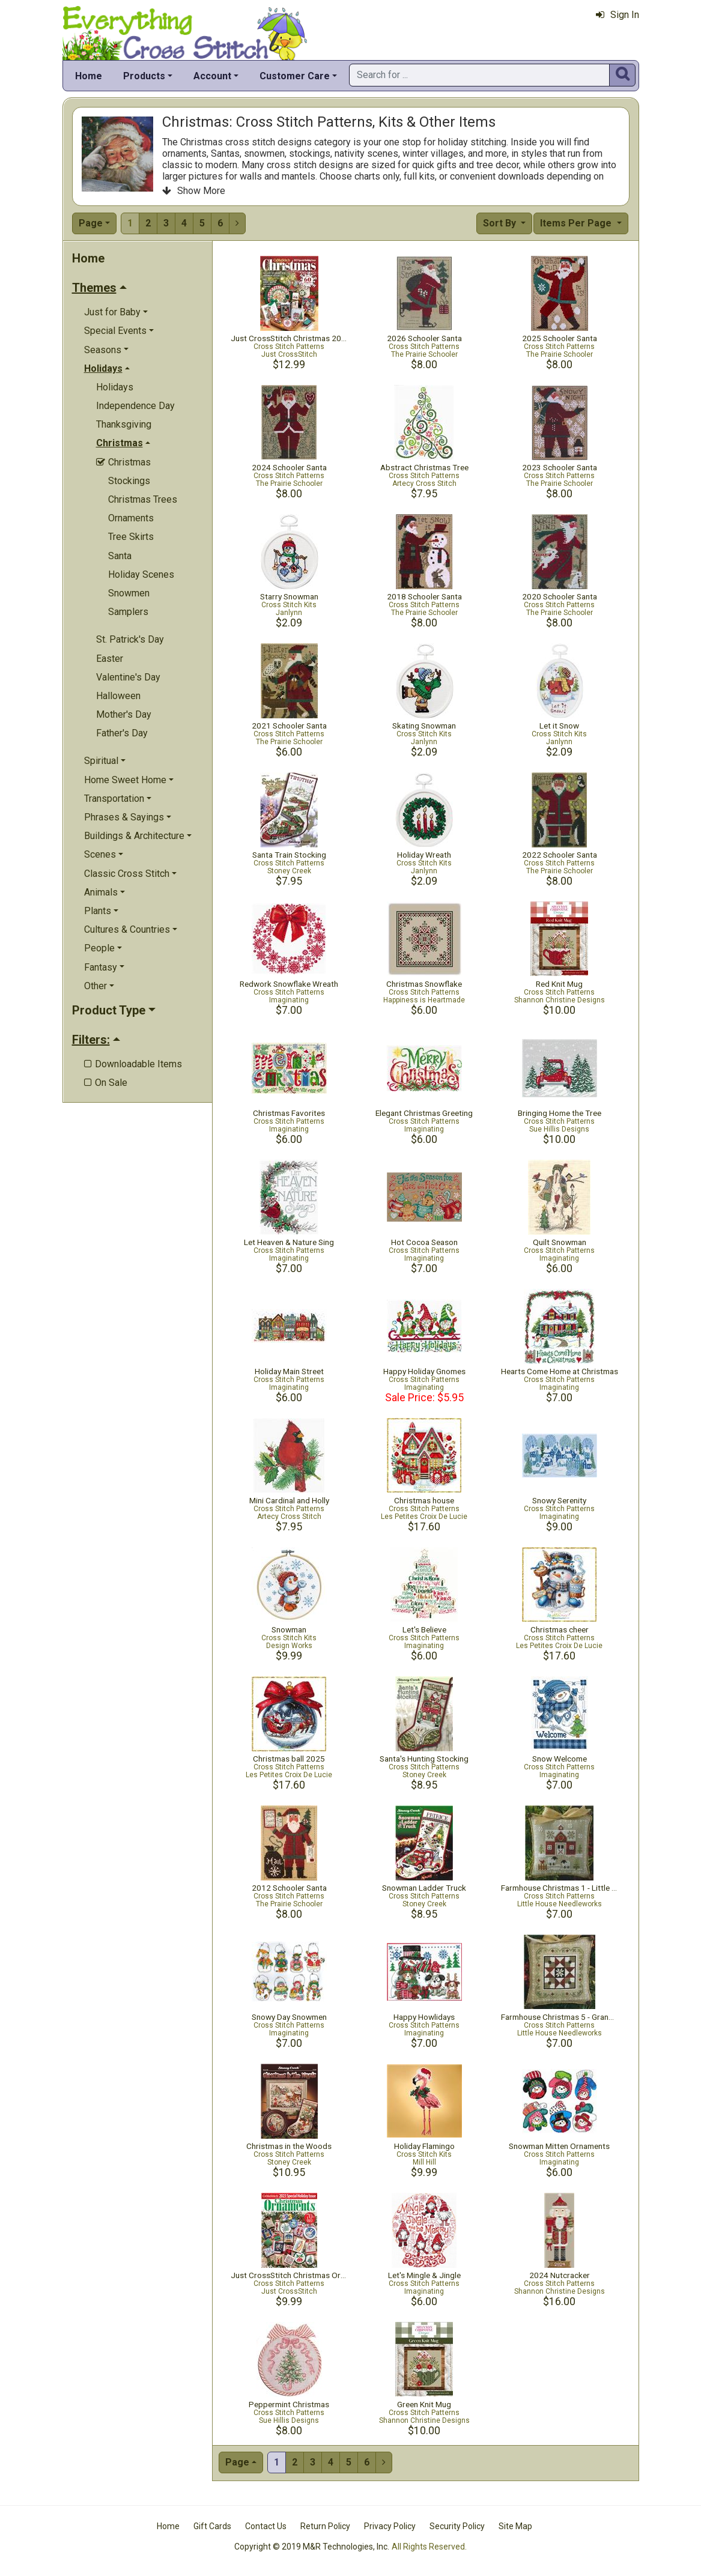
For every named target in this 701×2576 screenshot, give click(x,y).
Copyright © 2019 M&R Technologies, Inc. (311, 2546)
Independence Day (135, 405)
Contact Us (266, 2526)
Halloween (118, 696)
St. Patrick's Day (130, 639)
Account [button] (212, 76)
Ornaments (131, 518)
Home (88, 76)
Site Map (515, 2526)
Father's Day (122, 733)
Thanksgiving (123, 424)
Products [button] (144, 76)
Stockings (129, 480)
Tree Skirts (131, 536)
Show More (193, 190)
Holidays (114, 387)
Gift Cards (212, 2526)
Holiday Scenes (141, 574)
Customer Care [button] (294, 76)
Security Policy (457, 2526)
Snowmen (129, 593)
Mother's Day (123, 714)
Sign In (617, 14)
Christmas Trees (142, 499)
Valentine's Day (128, 677)
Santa (120, 556)
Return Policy (325, 2526)
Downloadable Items (133, 1064)
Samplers (128, 611)
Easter (109, 658)
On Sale (105, 1082)
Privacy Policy (390, 2526)
